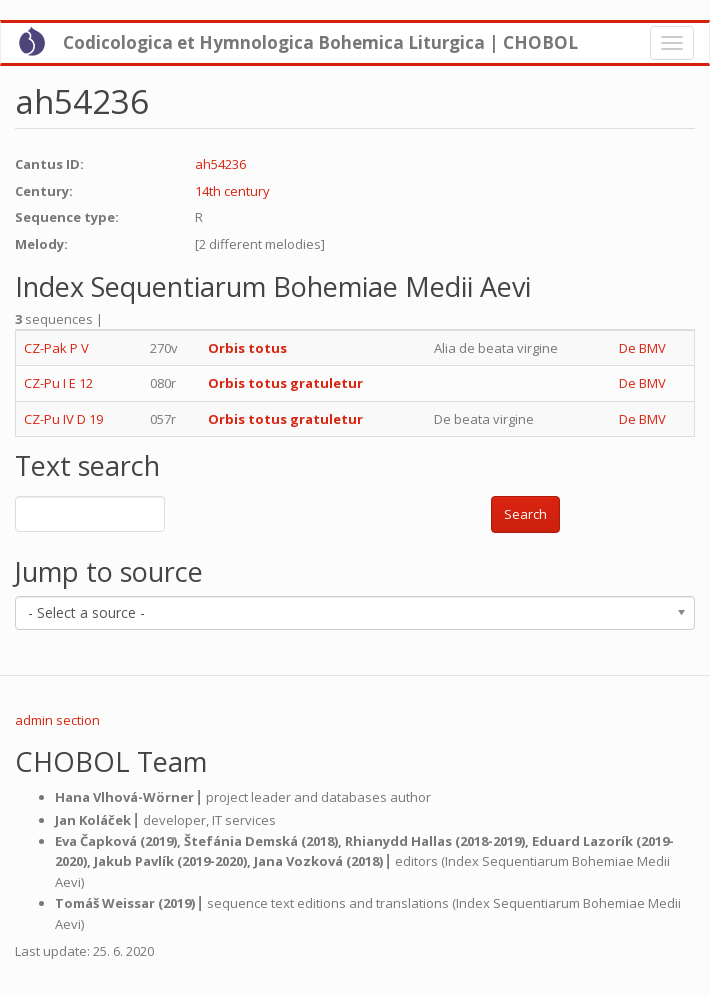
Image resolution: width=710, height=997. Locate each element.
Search (525, 514)
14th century (232, 191)
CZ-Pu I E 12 (58, 383)
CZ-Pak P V (56, 348)
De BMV (642, 348)
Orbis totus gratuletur (285, 383)
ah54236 (220, 164)
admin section (57, 720)
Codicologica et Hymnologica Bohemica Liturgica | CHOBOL (320, 42)
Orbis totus (247, 348)
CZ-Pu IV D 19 (63, 419)
